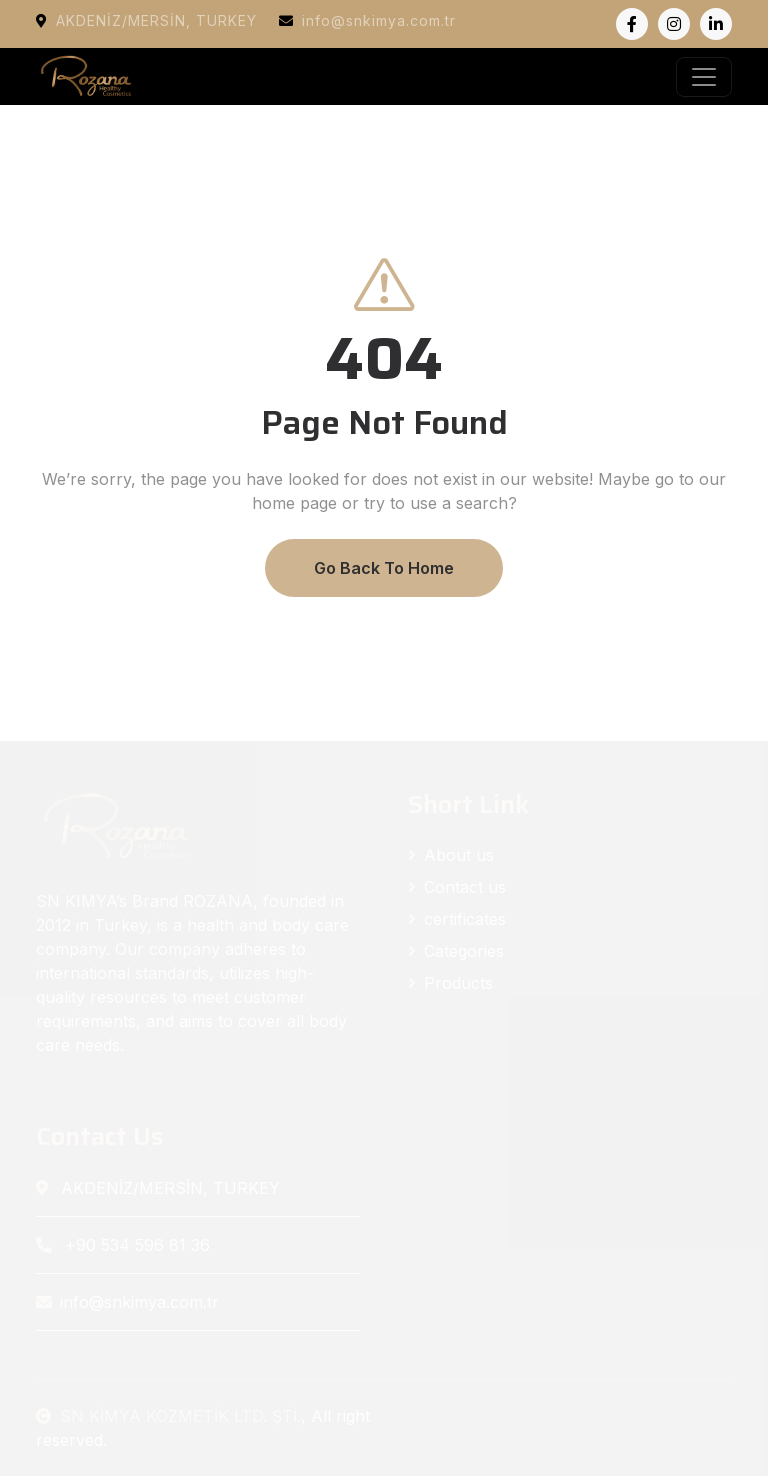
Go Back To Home (384, 568)
